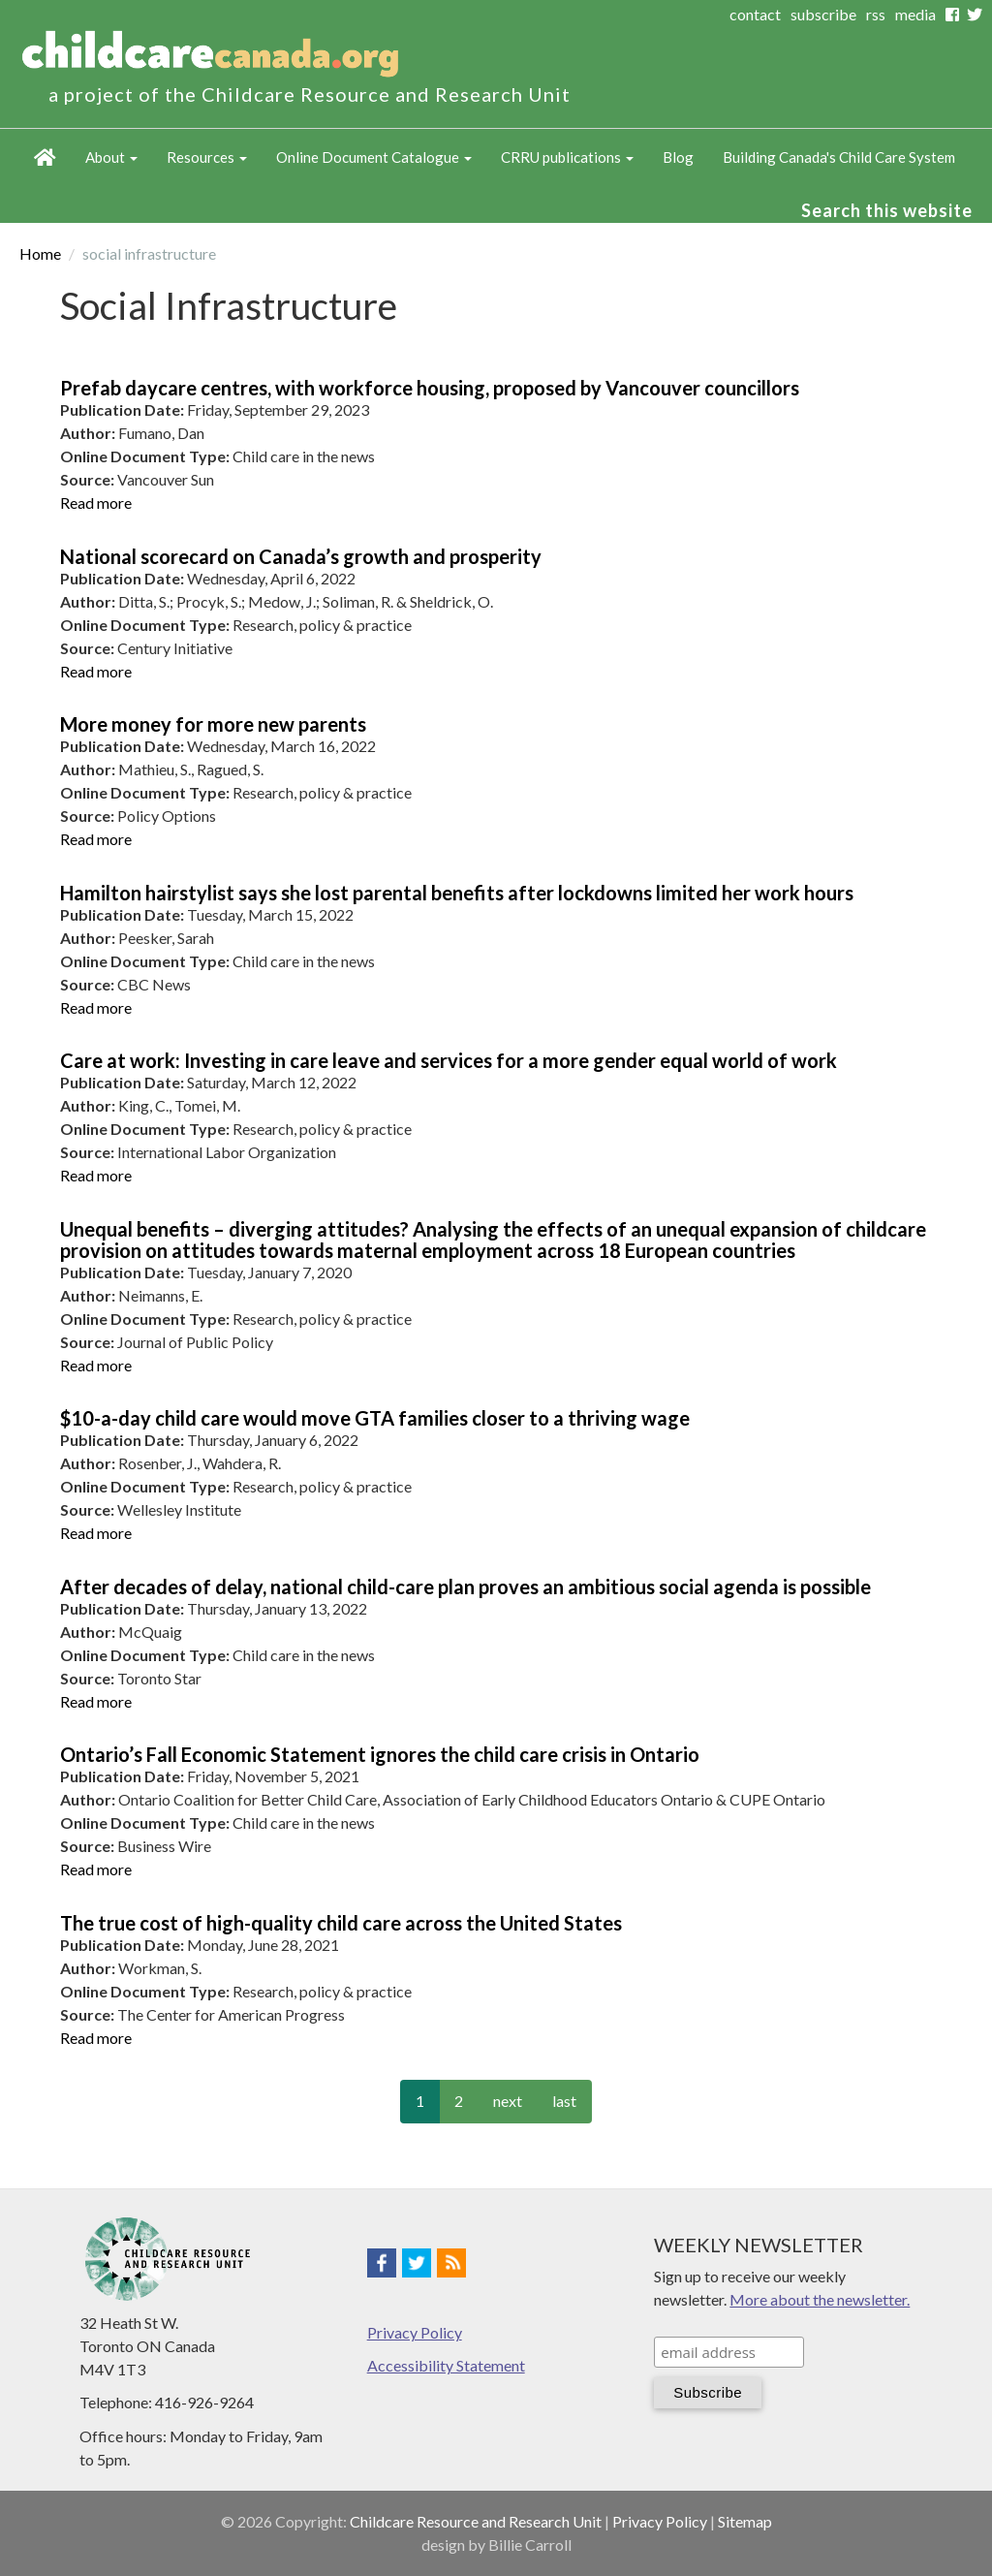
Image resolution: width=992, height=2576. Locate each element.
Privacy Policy (414, 2332)
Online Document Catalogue (374, 157)
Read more (96, 502)
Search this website (887, 210)
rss (875, 14)
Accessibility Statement (446, 2365)
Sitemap (745, 2521)
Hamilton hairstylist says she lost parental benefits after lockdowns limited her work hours (456, 892)
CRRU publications (567, 157)
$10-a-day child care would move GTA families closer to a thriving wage (375, 1417)
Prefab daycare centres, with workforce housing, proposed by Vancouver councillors (429, 387)
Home (45, 158)
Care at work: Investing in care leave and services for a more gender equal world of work (448, 1060)
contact (755, 14)
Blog (678, 157)
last (564, 2100)
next (507, 2100)
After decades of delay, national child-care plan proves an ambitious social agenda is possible (465, 1586)
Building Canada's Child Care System (839, 157)
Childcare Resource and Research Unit (476, 2521)
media (915, 14)
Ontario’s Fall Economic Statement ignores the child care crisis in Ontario (379, 1754)
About (111, 157)
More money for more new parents (213, 724)
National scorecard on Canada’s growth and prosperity (301, 556)
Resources (207, 157)
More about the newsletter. (819, 2299)
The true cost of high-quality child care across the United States (341, 1922)
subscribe (823, 14)
